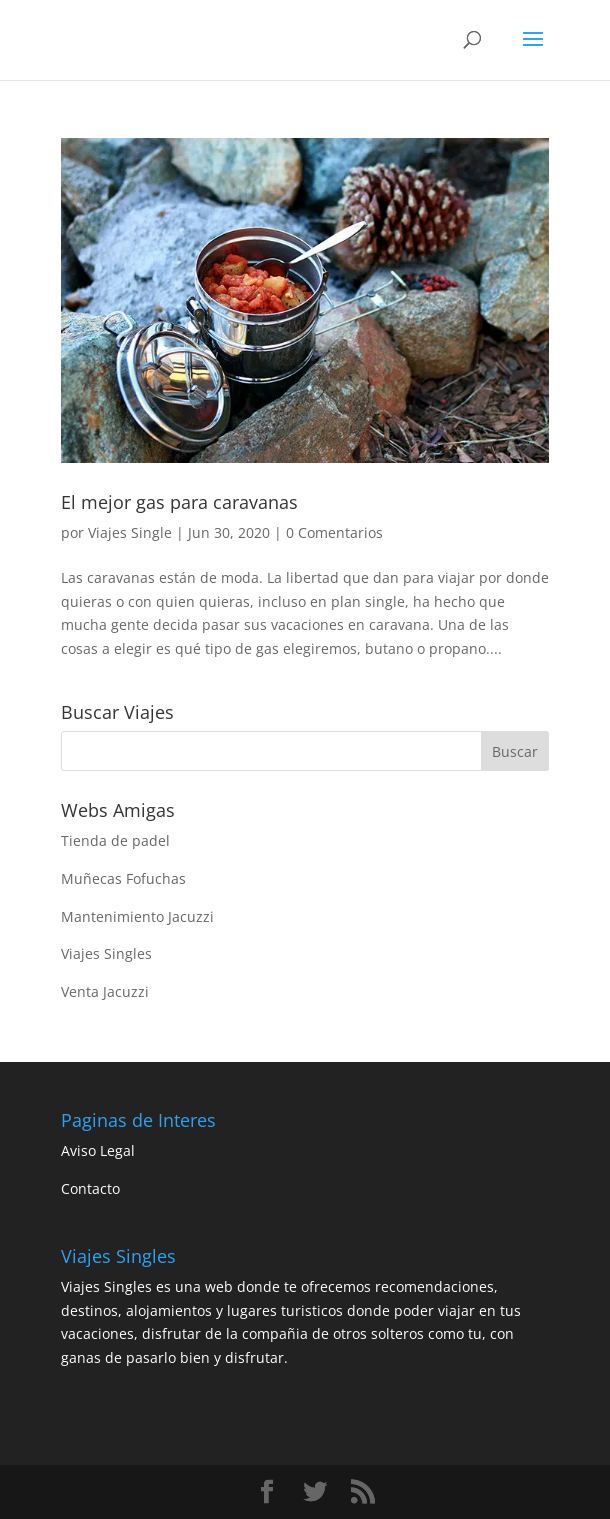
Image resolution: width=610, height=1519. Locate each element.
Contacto (90, 1188)
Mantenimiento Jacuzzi (137, 916)
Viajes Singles (106, 953)
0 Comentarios (334, 532)
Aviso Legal (98, 1150)
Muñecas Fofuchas (123, 878)
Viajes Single (130, 532)
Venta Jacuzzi (105, 991)
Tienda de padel (115, 840)
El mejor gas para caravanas (179, 502)
